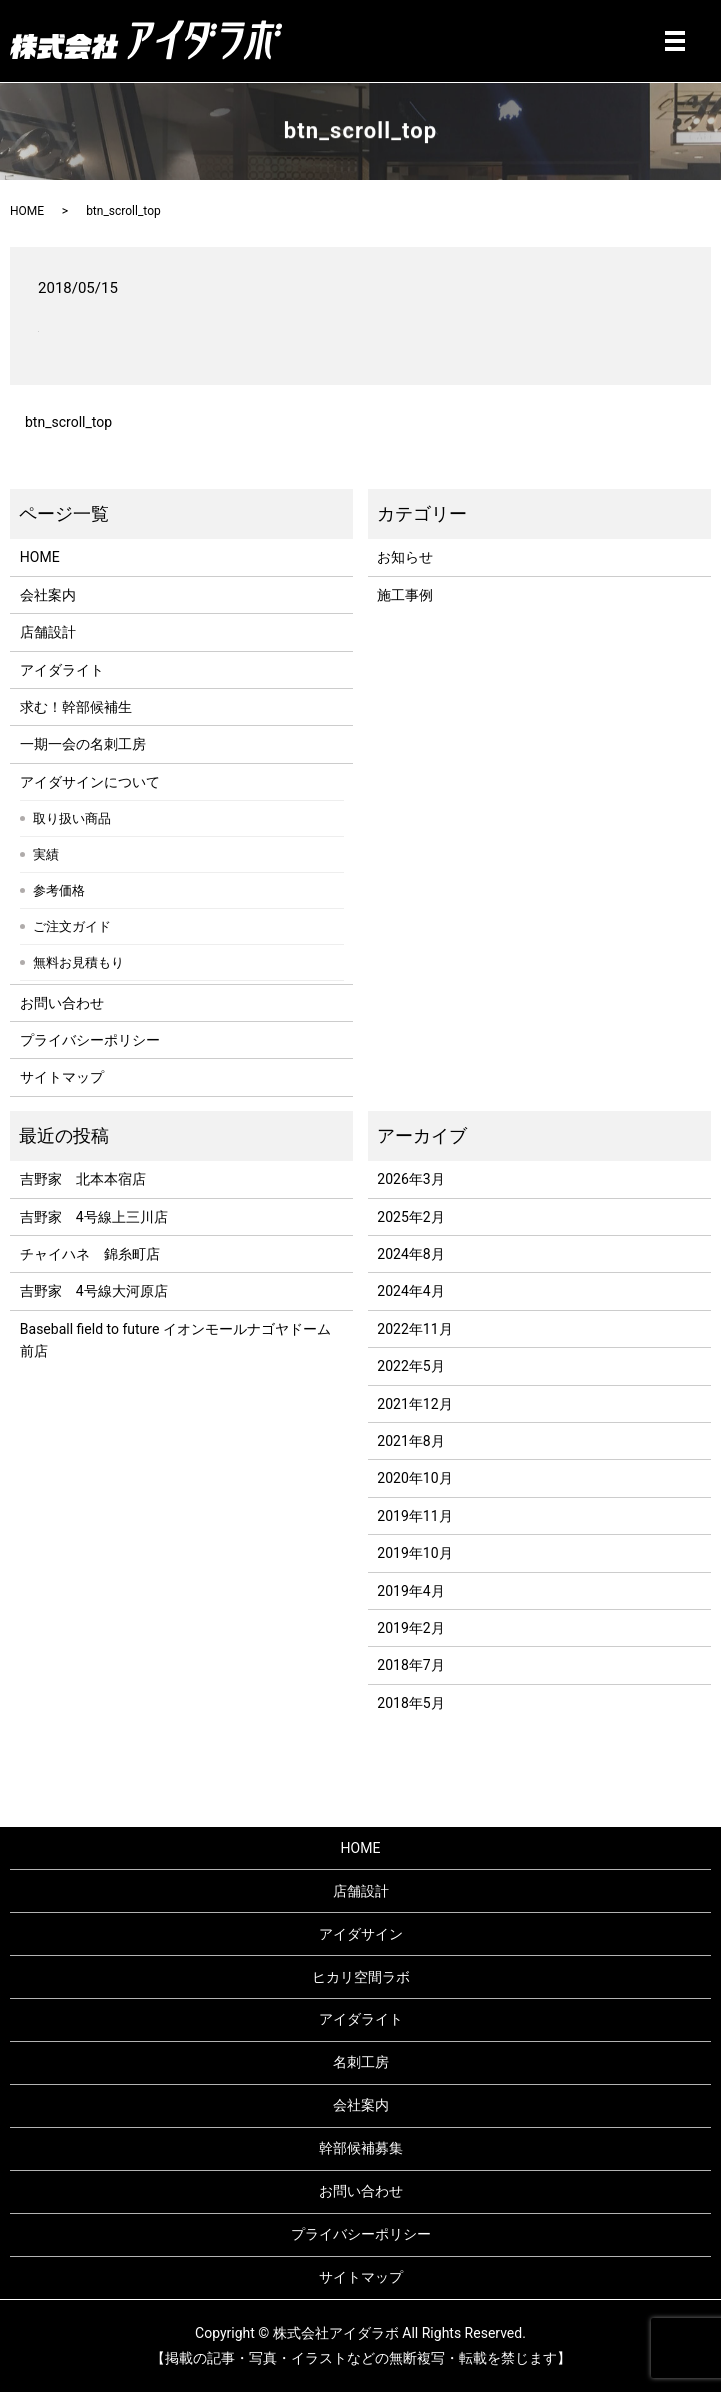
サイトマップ (62, 1077)
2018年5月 (410, 1703)
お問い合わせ (62, 1003)
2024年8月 (410, 1254)
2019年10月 (414, 1553)
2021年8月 (410, 1441)
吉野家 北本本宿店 (83, 1179)
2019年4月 (410, 1591)
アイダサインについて (90, 782)
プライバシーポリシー (90, 1040)
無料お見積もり (78, 962)
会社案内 (48, 595)
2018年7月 (410, 1665)
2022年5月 (410, 1366)
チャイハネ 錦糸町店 (90, 1254)
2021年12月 (414, 1404)
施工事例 (405, 595)
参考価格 (59, 890)
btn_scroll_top (68, 422)
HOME (27, 211)
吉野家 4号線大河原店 (94, 1291)
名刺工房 (361, 2062)
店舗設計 (48, 632)
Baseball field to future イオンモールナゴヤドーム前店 (175, 1340)
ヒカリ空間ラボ (361, 1977)
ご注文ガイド (72, 926)
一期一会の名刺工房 (83, 744)
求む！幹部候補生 (76, 707)
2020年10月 (414, 1478)
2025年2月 (410, 1217)
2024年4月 (410, 1291)
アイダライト (62, 670)
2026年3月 (410, 1179)
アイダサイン (361, 1934)
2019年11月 (414, 1516)
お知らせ (405, 557)
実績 (46, 854)
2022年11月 (414, 1329)
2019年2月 (410, 1628)
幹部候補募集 (361, 2148)
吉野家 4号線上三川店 (94, 1217)
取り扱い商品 (72, 818)
